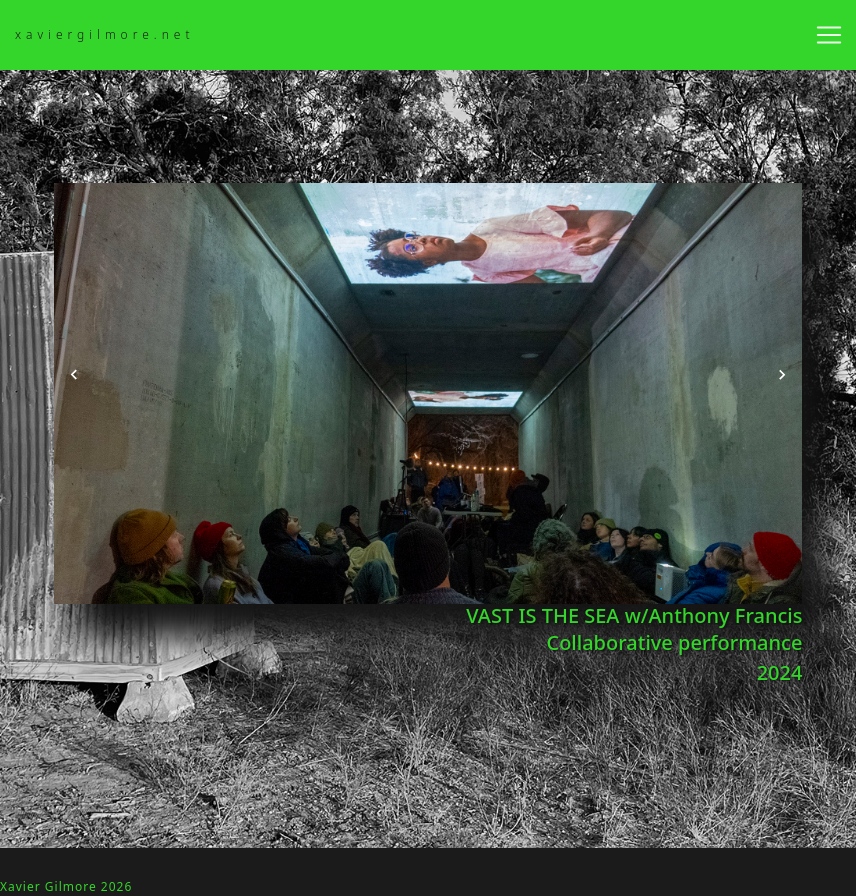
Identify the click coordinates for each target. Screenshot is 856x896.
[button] (74, 374)
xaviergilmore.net (105, 34)
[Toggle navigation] (829, 35)
